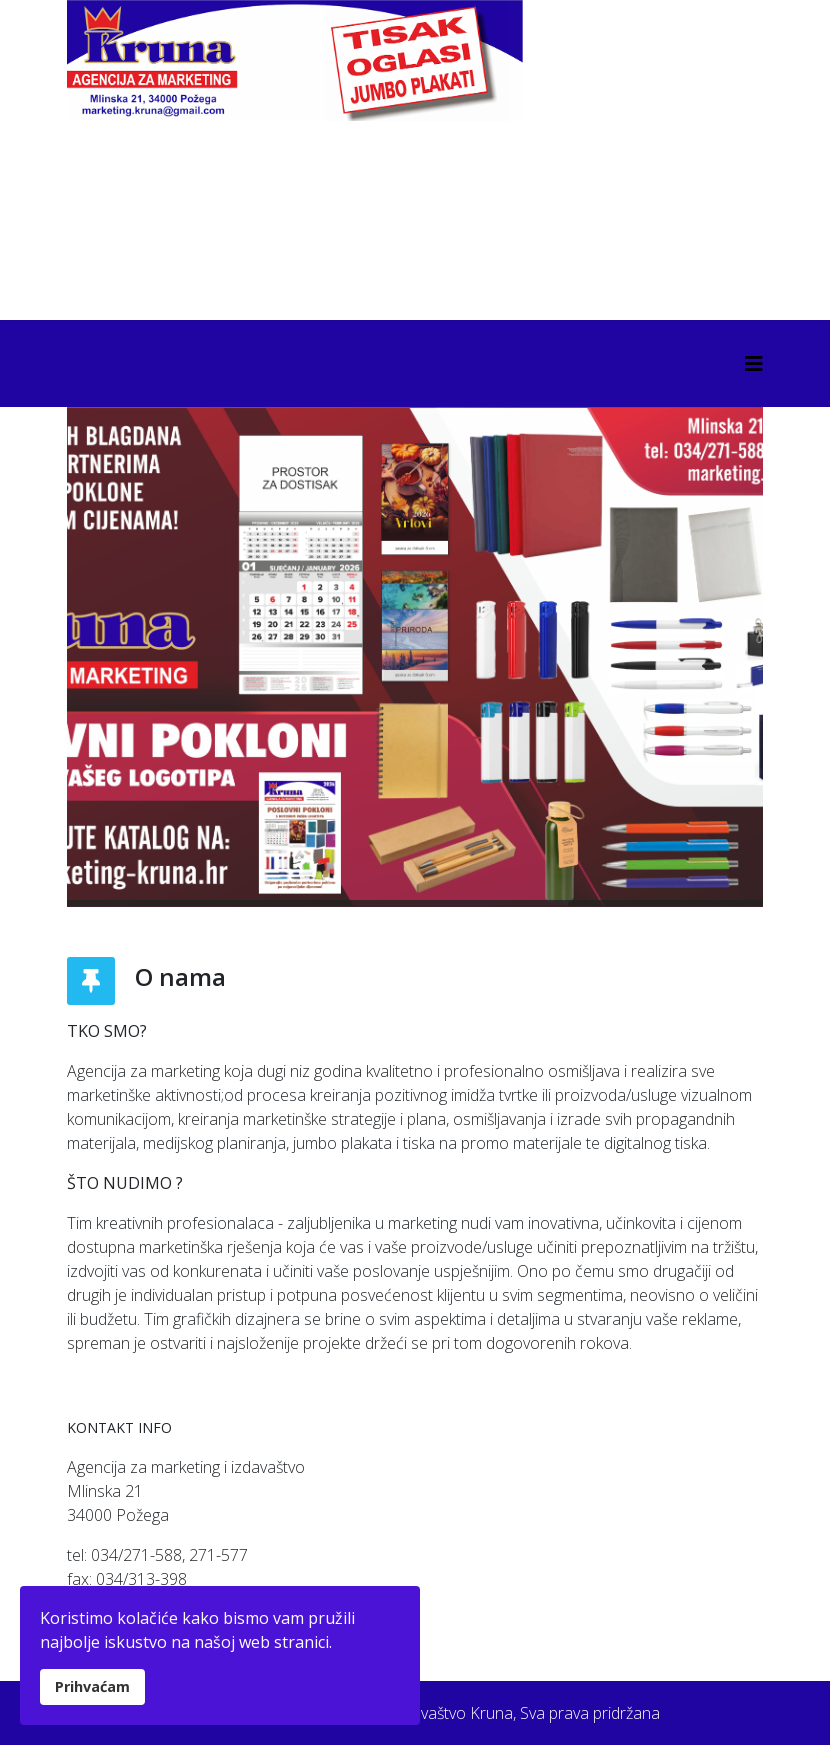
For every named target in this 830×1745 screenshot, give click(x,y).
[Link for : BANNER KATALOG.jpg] (415, 657)
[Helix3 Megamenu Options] (754, 363)
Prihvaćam (92, 1686)
